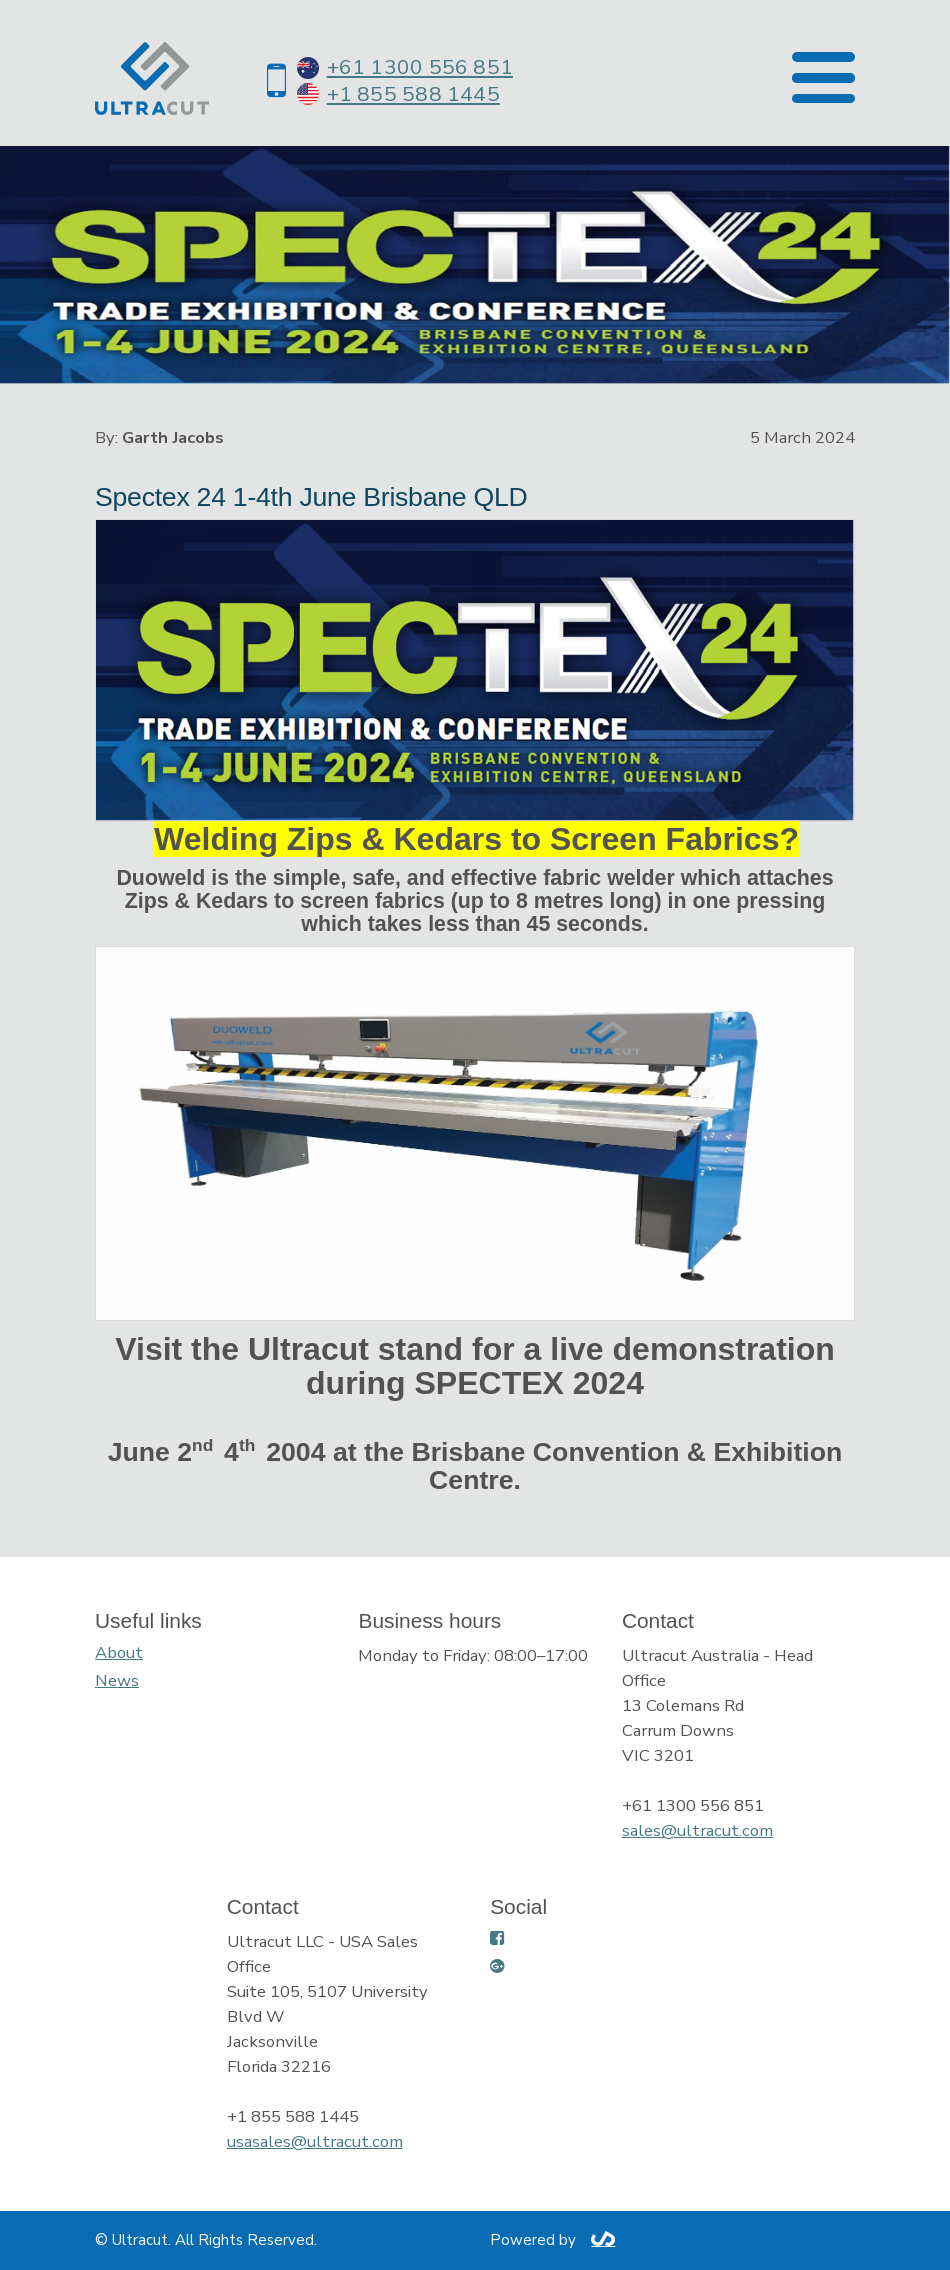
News (117, 1680)
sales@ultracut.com (697, 1830)
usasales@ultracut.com (315, 2141)
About (119, 1652)
